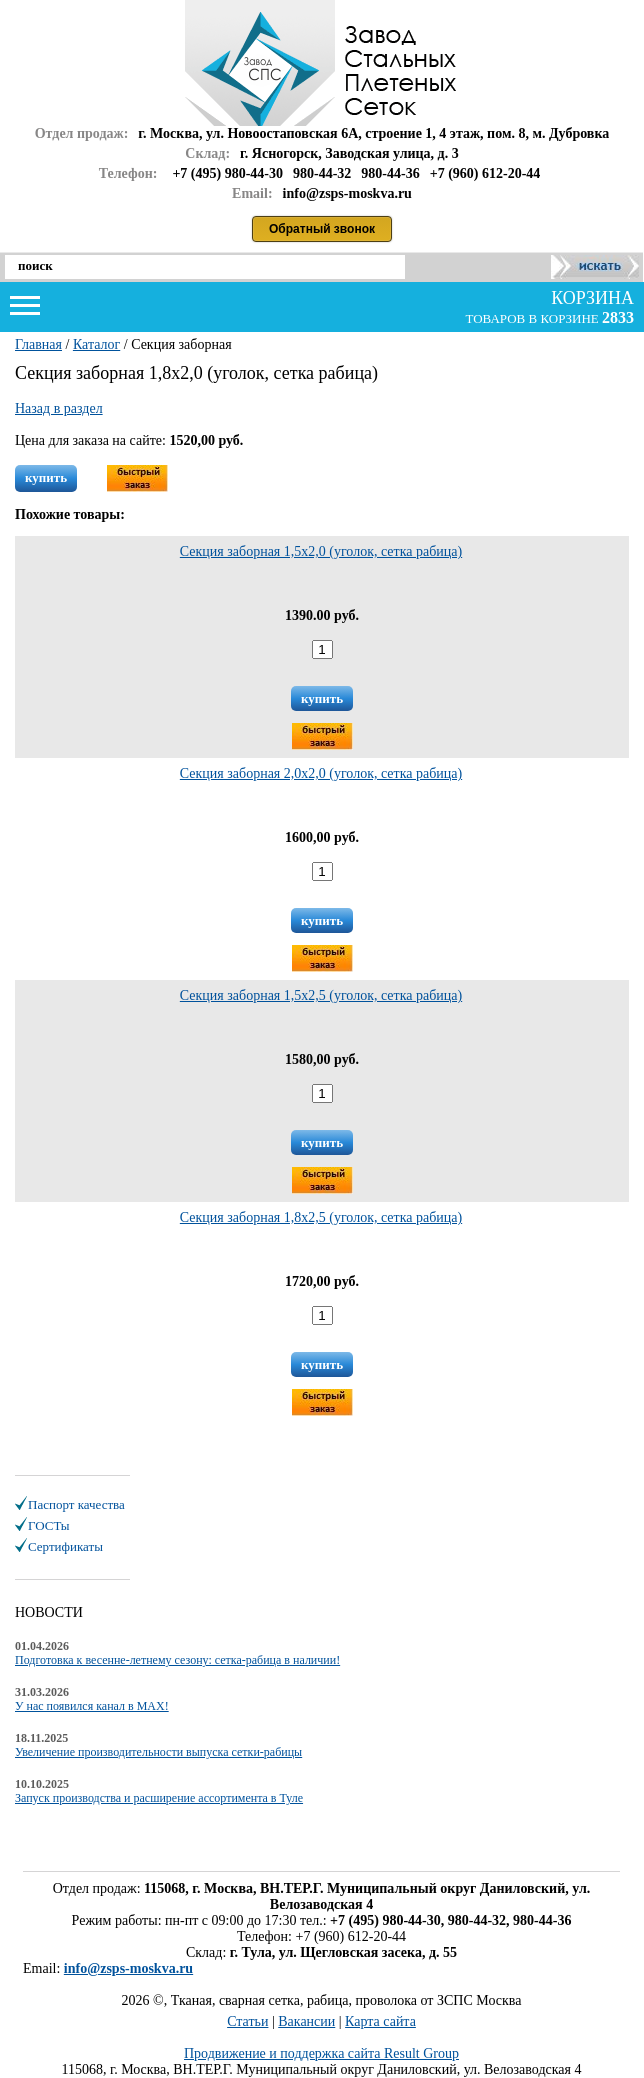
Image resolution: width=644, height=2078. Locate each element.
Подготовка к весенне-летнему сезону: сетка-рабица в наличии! (177, 1660)
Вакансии (306, 2021)
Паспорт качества (76, 1504)
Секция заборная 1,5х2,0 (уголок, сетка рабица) (321, 551)
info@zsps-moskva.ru (128, 1968)
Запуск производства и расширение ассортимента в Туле (159, 1798)
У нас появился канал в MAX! (92, 1706)
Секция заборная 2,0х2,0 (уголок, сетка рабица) (321, 773)
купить (46, 477)
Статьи (247, 2021)
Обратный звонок (322, 229)
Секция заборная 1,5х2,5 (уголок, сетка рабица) (321, 995)
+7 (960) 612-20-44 (485, 173)
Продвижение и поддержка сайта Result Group (321, 2053)
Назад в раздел (59, 408)
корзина (590, 298)
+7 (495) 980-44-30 (227, 173)
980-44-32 (322, 173)
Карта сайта (380, 2021)
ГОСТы (48, 1525)
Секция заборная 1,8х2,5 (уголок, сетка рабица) (321, 1217)
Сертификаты (65, 1546)
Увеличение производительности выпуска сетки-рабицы (158, 1752)
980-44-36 (390, 173)
